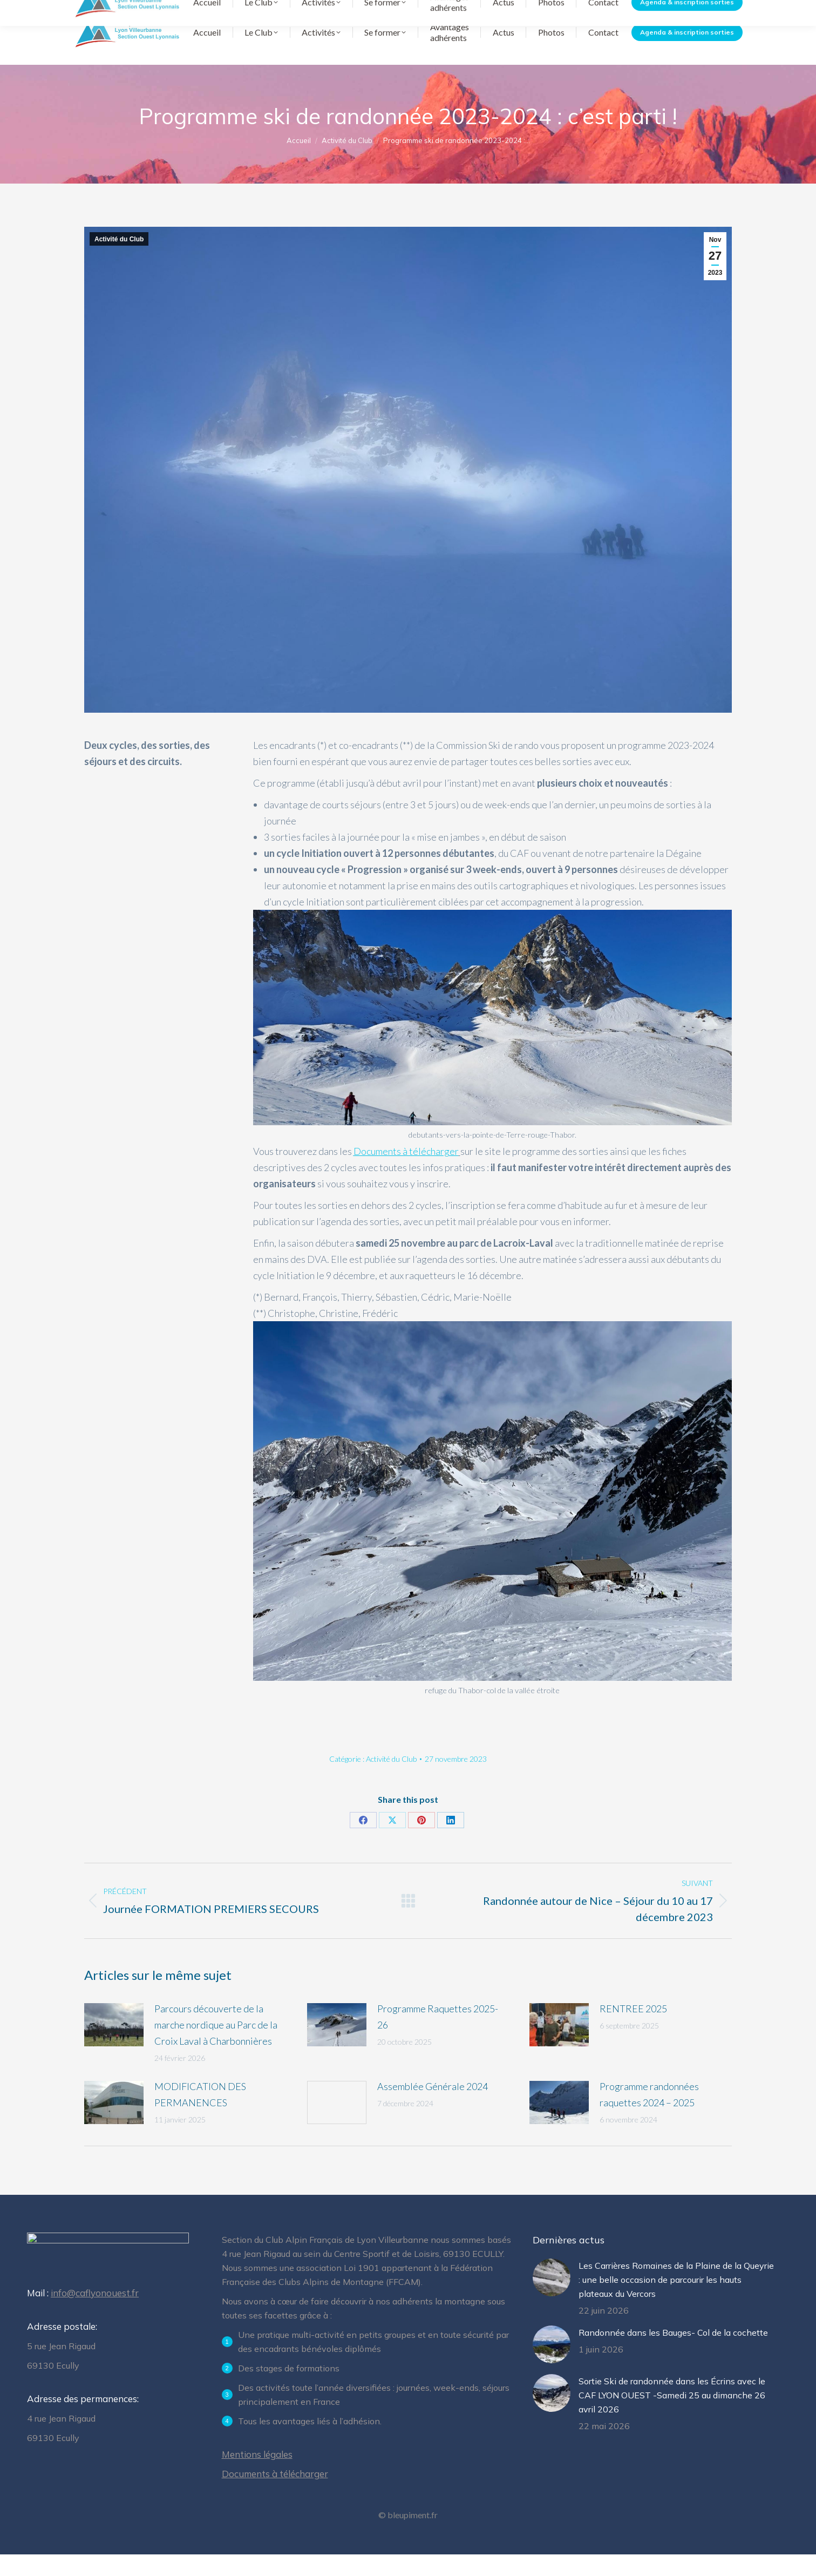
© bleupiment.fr (408, 2536)
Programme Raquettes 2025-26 (437, 2038)
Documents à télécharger (542, 11)
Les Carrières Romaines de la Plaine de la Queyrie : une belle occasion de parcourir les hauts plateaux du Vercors (676, 2301)
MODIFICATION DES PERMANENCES (200, 2116)
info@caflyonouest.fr (95, 2318)
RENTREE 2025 (633, 2030)
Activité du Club (119, 261)
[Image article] (114, 2046)
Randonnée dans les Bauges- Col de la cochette (673, 2354)
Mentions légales (257, 2476)
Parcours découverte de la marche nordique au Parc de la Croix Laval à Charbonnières (215, 2046)
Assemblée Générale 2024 (432, 2108)
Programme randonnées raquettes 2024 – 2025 (649, 2116)
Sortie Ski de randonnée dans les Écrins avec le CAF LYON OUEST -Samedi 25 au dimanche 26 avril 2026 (672, 2416)
